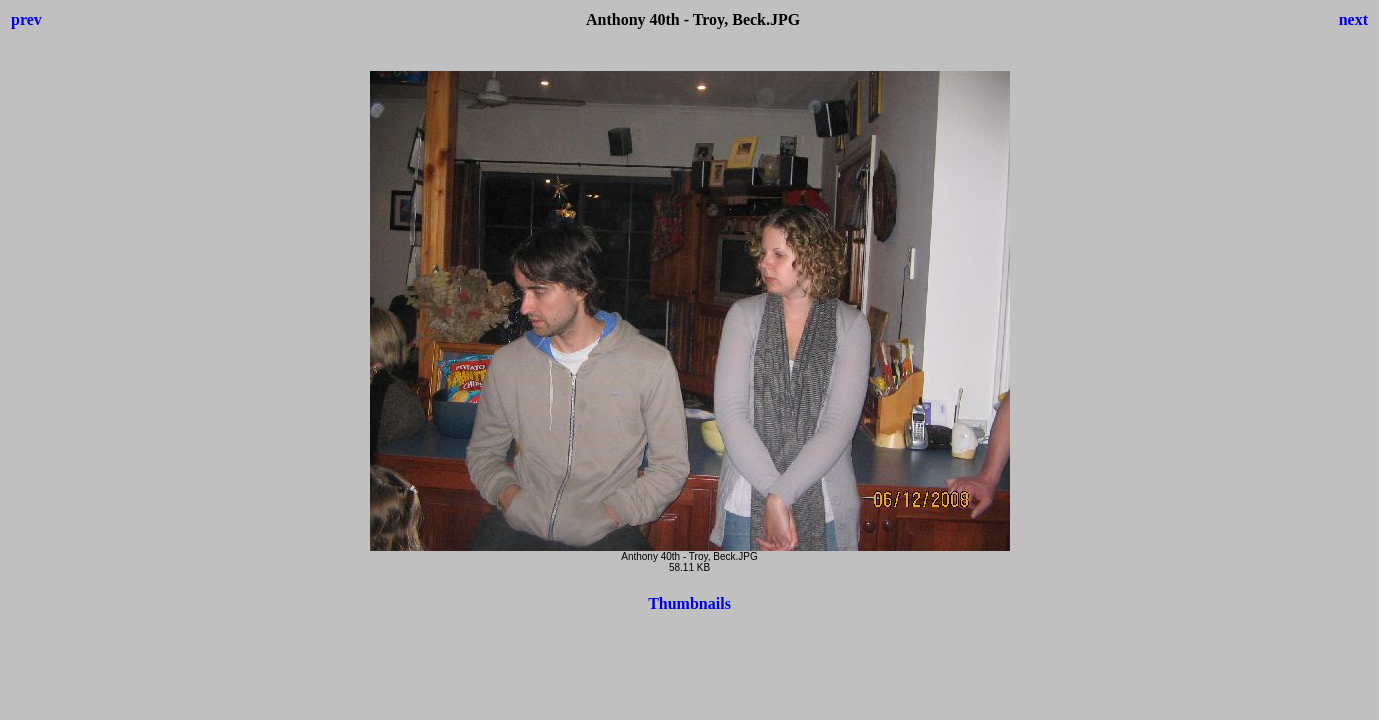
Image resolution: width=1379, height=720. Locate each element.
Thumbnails (689, 603)
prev (26, 19)
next (1353, 19)
